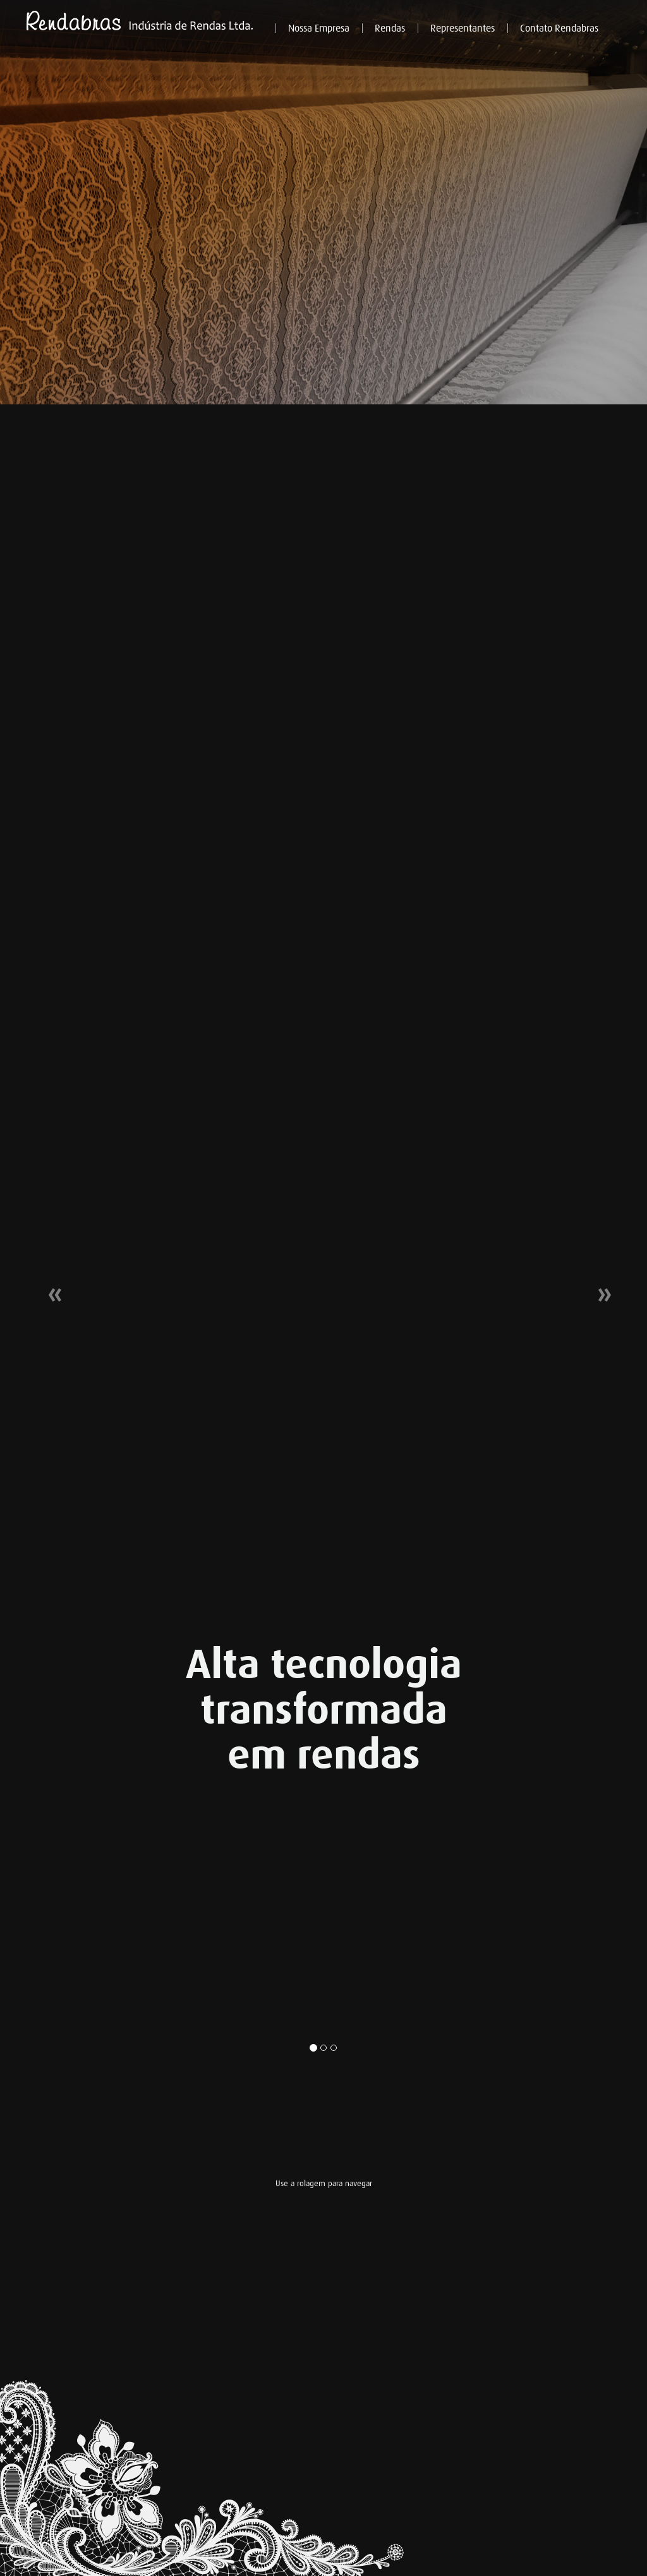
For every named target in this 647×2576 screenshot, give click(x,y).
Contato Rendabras (559, 28)
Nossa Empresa (318, 28)
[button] (48, 1288)
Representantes (462, 28)
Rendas (390, 28)
